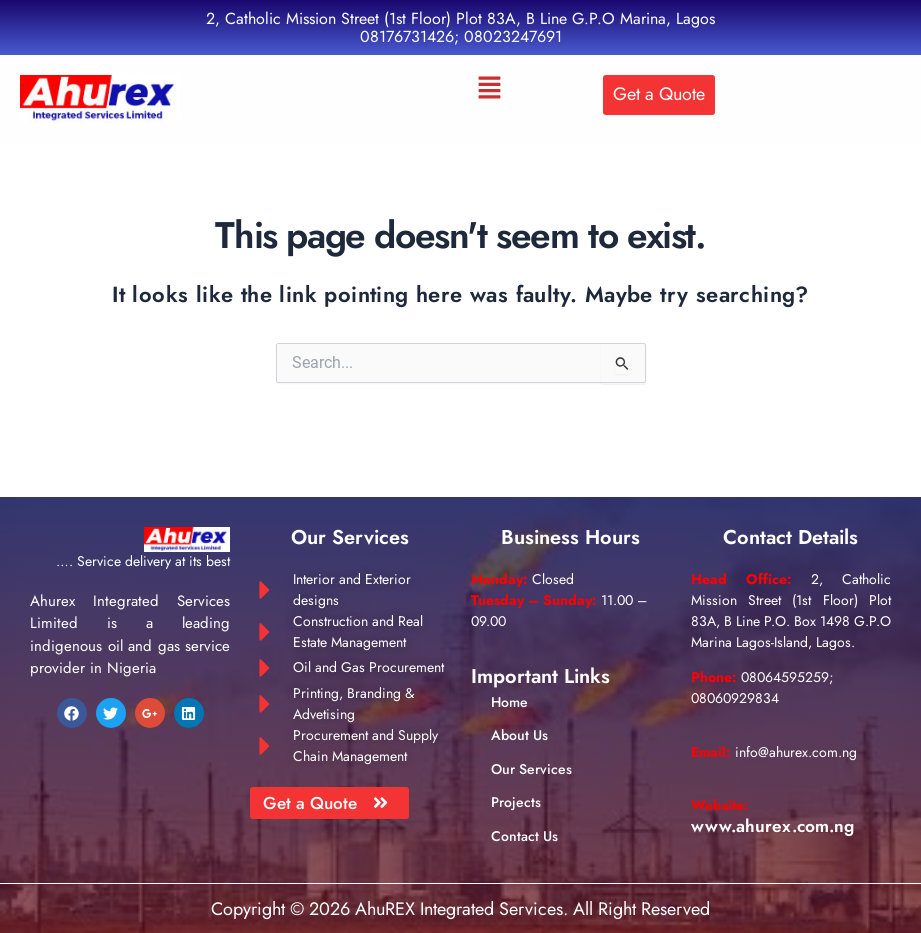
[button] (489, 89)
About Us (519, 735)
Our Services (531, 769)
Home (509, 702)
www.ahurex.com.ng (775, 825)
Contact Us (524, 836)
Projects (516, 802)
